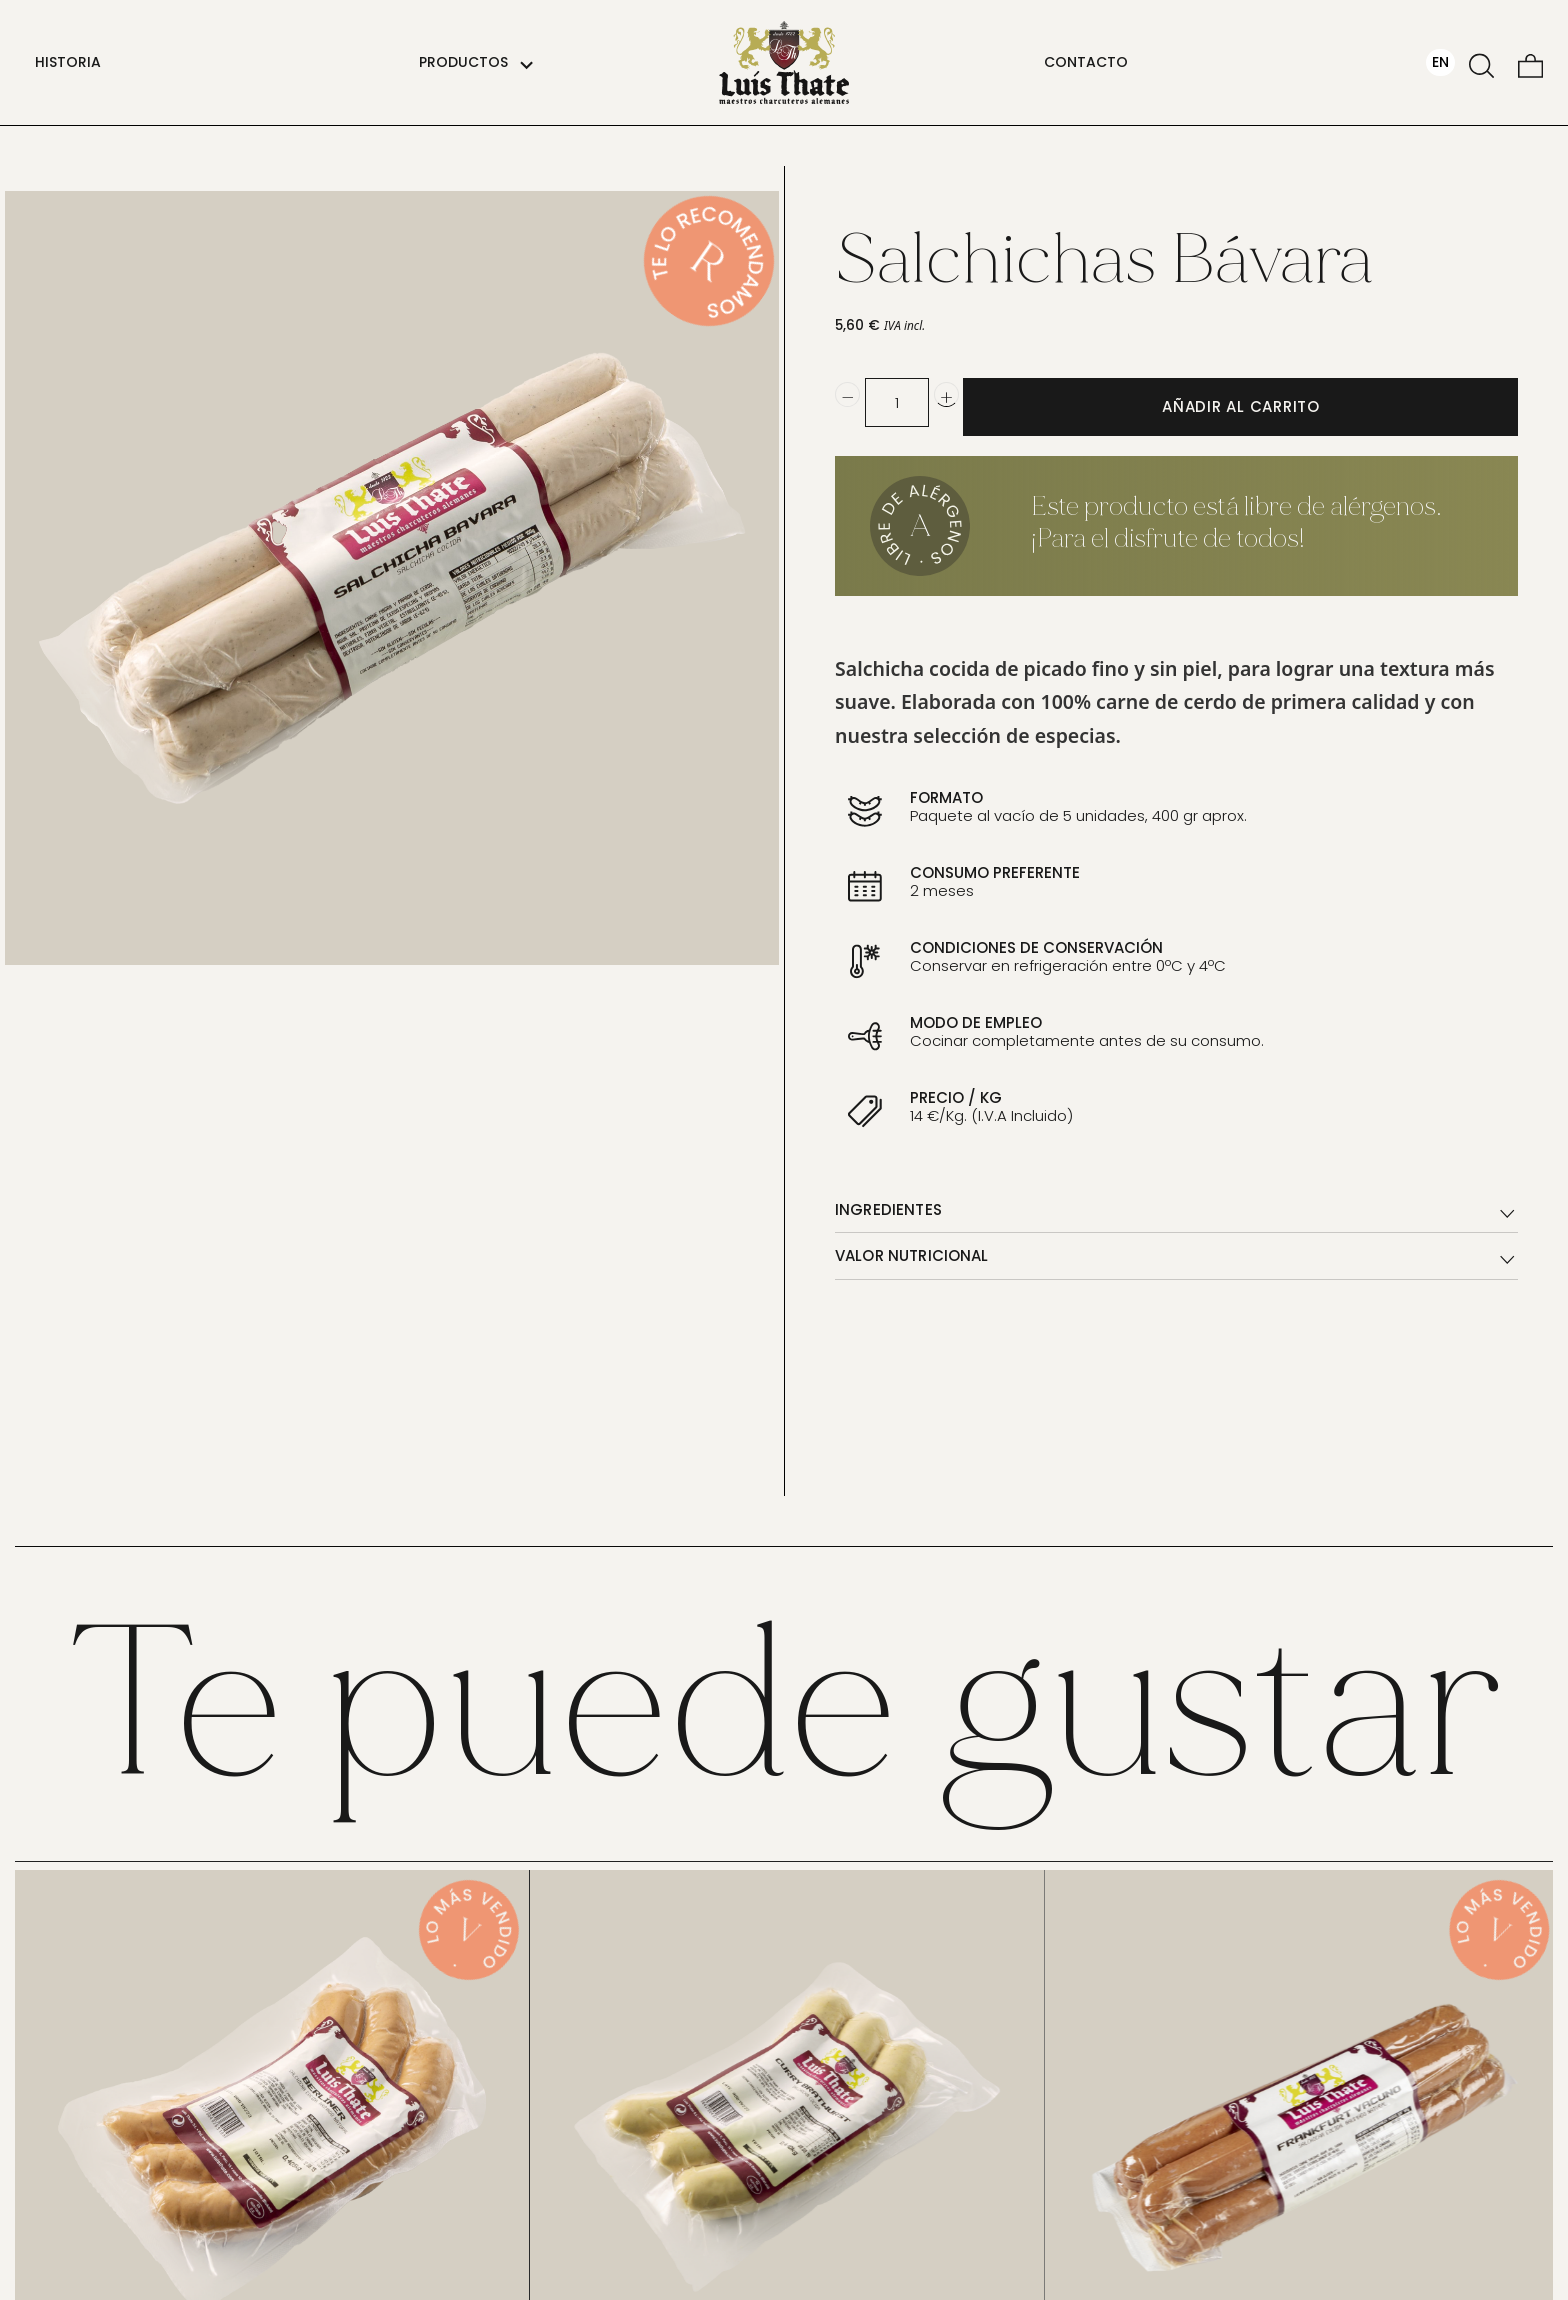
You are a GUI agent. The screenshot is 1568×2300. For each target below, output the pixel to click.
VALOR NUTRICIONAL (1176, 1258)
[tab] (1176, 1210)
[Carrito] (1530, 62)
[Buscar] (1481, 62)
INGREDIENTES (1176, 1212)
